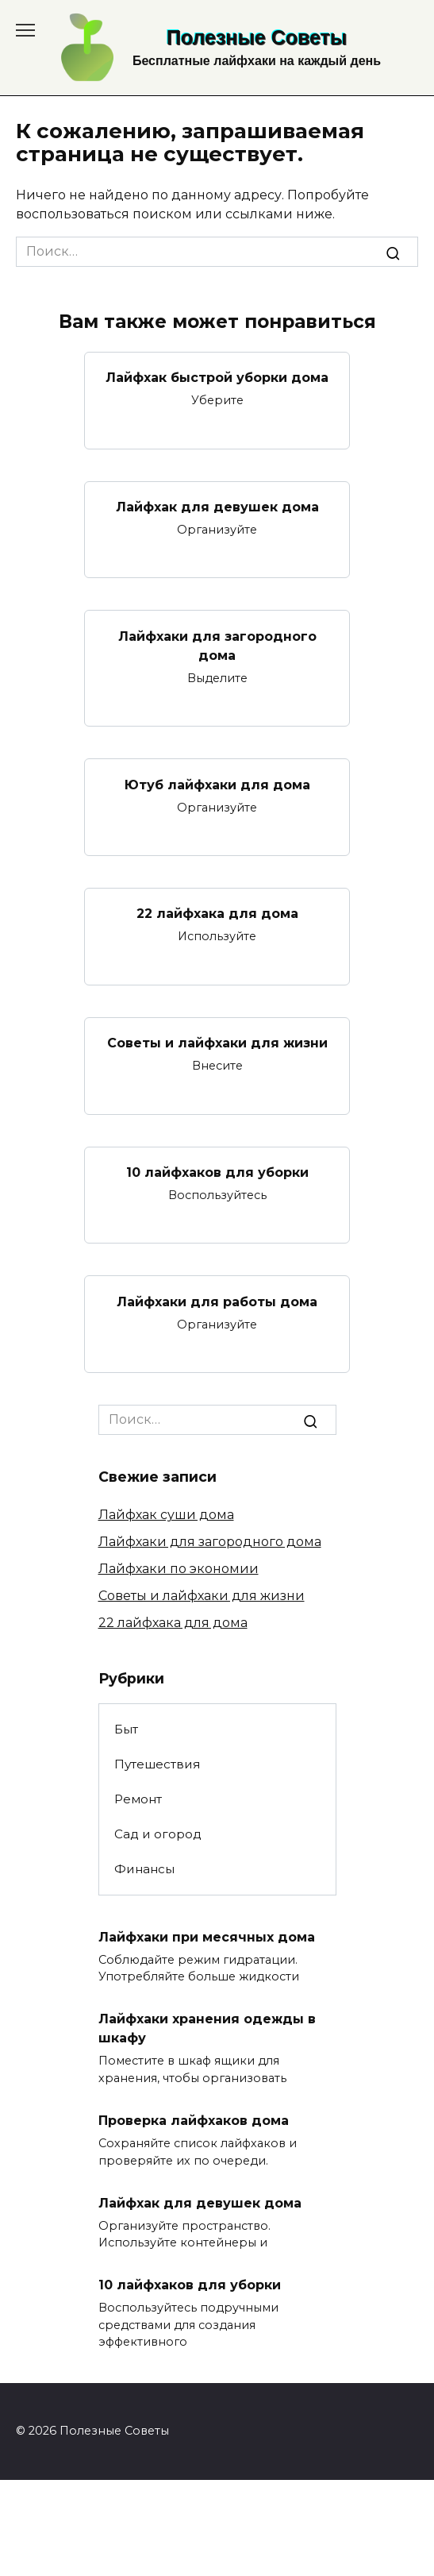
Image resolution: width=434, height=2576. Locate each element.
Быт (126, 1729)
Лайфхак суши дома (166, 1514)
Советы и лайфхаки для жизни (217, 1043)
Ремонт (138, 1799)
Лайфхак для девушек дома (217, 507)
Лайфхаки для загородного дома (217, 645)
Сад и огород (158, 1833)
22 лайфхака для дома (217, 913)
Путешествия (157, 1764)
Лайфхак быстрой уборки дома (217, 377)
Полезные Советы (257, 37)
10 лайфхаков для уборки (217, 1172)
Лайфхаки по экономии (178, 1568)
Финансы (144, 1868)
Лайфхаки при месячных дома (206, 1936)
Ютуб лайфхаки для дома (217, 784)
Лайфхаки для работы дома (217, 1301)
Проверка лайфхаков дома (193, 2120)
